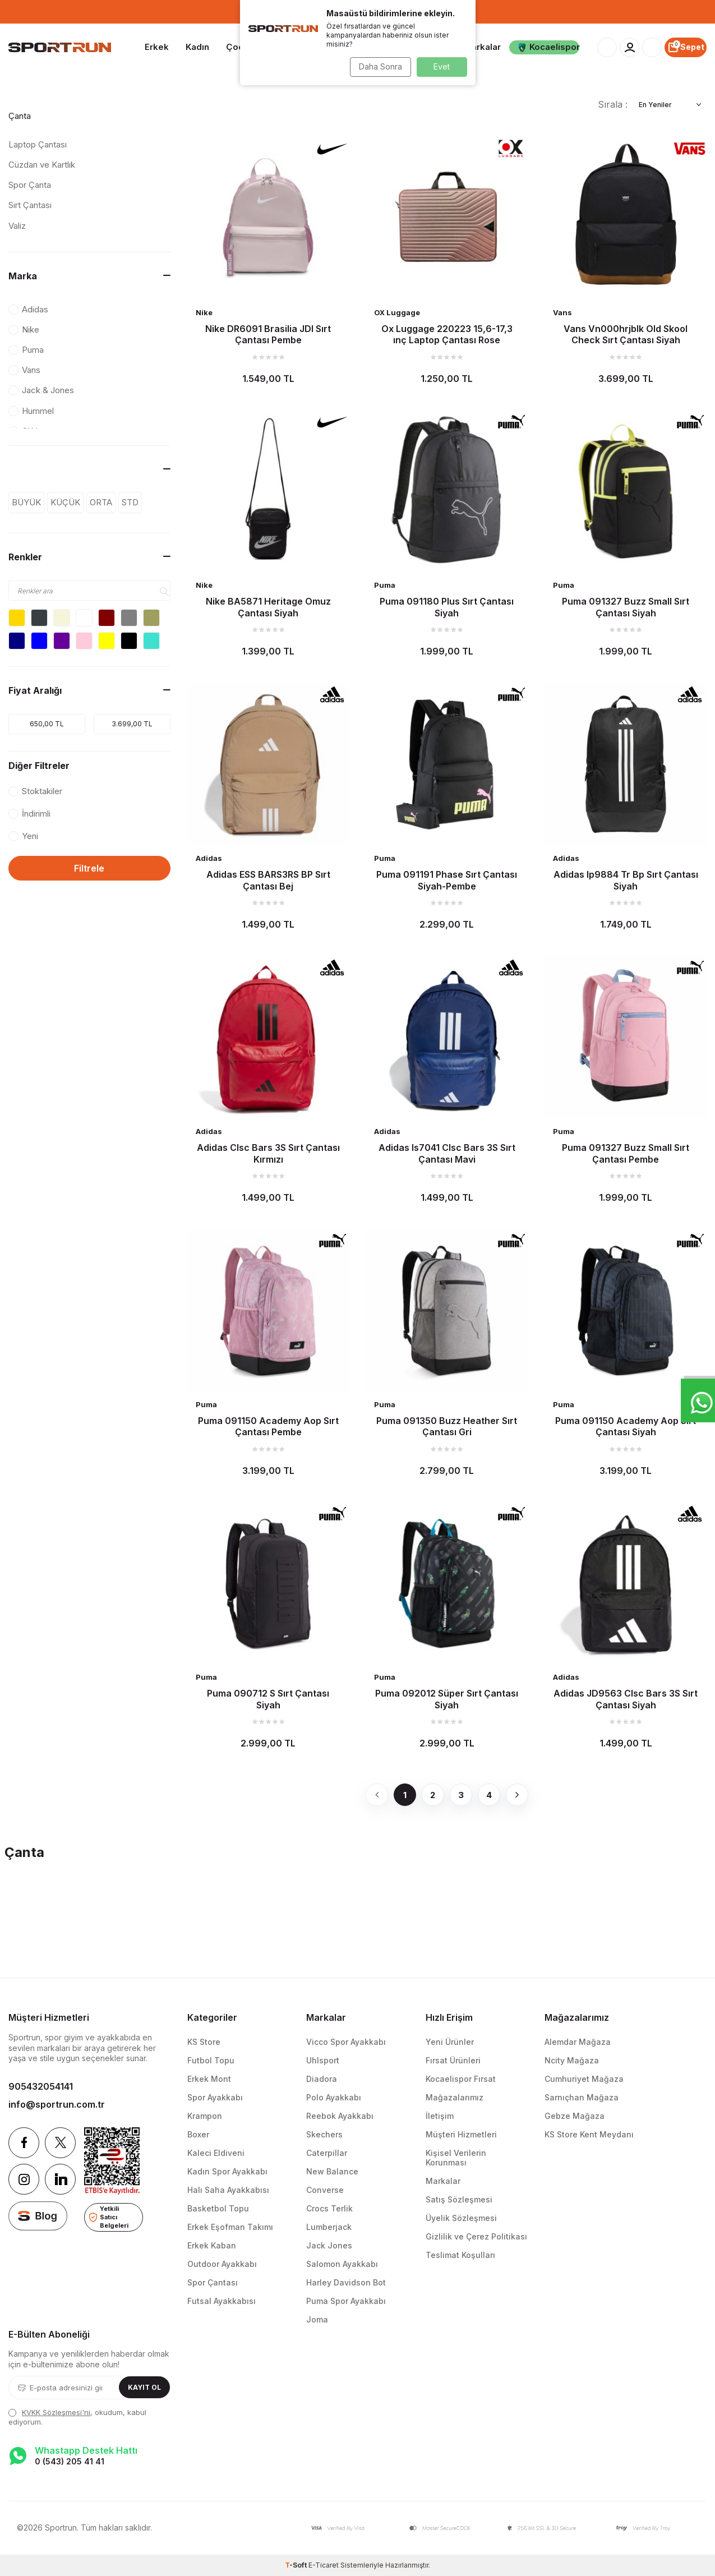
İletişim (440, 2116)
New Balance (332, 2171)
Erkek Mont (209, 2079)
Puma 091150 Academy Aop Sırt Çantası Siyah (625, 1426)
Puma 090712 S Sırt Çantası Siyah (268, 1699)
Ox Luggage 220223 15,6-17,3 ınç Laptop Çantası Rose (447, 334)
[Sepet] (686, 47)
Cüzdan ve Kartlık (41, 164)
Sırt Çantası (30, 205)
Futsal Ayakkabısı (221, 2301)
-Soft (296, 2565)
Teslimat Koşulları (460, 2255)
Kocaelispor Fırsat (461, 2079)
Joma (317, 2319)
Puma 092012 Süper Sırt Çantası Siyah (446, 1699)
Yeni (23, 836)
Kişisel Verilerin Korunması (456, 2157)
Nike (204, 312)
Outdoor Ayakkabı (222, 2264)
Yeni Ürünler (450, 2042)
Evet (441, 66)
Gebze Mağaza (575, 2116)
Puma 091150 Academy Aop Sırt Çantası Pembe (268, 1426)
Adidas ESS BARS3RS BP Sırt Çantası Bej (268, 880)
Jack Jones (329, 2245)
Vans (562, 312)
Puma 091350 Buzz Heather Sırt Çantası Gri (446, 1426)
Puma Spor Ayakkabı (346, 2301)
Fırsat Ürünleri (453, 2060)
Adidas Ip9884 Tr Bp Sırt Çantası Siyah (625, 880)
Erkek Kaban (211, 2245)
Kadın (197, 47)
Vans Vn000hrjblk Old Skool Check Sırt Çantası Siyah (626, 334)
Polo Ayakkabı (333, 2097)
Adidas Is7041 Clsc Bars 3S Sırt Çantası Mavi (447, 1153)
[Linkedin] (60, 2179)
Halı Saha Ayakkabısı (228, 2190)
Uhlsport (322, 2060)
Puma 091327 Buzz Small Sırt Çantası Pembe (625, 1153)
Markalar (482, 47)
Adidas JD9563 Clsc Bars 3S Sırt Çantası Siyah (625, 1699)
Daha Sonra (377, 66)
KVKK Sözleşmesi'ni (56, 2412)
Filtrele (89, 868)
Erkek (157, 47)
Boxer (198, 2134)
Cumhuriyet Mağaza (584, 2079)
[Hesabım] (629, 47)
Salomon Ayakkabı (342, 2264)
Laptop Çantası (37, 144)
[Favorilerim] (652, 47)
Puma (384, 584)
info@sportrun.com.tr (56, 2104)
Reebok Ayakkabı (339, 2116)
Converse (325, 2190)
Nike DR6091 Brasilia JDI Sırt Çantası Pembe (268, 334)
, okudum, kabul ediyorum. (77, 2417)
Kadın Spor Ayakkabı (227, 2171)
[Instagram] (23, 2179)
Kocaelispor (548, 47)
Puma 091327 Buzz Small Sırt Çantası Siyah (625, 607)
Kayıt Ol (144, 2387)
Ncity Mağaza (572, 2060)
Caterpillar (326, 2153)
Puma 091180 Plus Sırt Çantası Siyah (447, 607)
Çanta (19, 115)
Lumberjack (329, 2227)
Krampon (204, 2116)
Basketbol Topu (218, 2208)
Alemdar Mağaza (578, 2042)
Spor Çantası (212, 2282)
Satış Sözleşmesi (459, 2199)
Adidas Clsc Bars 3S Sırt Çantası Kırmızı (268, 1153)
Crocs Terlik (329, 2208)
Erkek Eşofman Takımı (230, 2227)
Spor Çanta (29, 184)
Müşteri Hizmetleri (461, 2134)
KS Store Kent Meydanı (589, 2134)
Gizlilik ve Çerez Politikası (476, 2236)
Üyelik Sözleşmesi (461, 2218)
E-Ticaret (323, 2565)
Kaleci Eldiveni (216, 2153)
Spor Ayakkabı (215, 2097)
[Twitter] (60, 2142)
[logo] (59, 47)
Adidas (209, 858)
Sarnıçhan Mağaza (582, 2097)
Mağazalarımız (454, 2097)
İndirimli (29, 813)
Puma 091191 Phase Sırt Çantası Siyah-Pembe (446, 880)
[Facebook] (23, 2142)
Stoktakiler (35, 791)
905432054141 (40, 2086)
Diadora (321, 2079)
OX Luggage (397, 312)
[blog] (37, 2216)
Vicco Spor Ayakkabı (346, 2042)
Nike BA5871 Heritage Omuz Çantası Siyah (268, 607)
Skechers (324, 2134)
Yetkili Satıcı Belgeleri (108, 2217)
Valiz (17, 225)
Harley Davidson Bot (346, 2282)
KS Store (203, 2042)
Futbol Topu (210, 2060)
